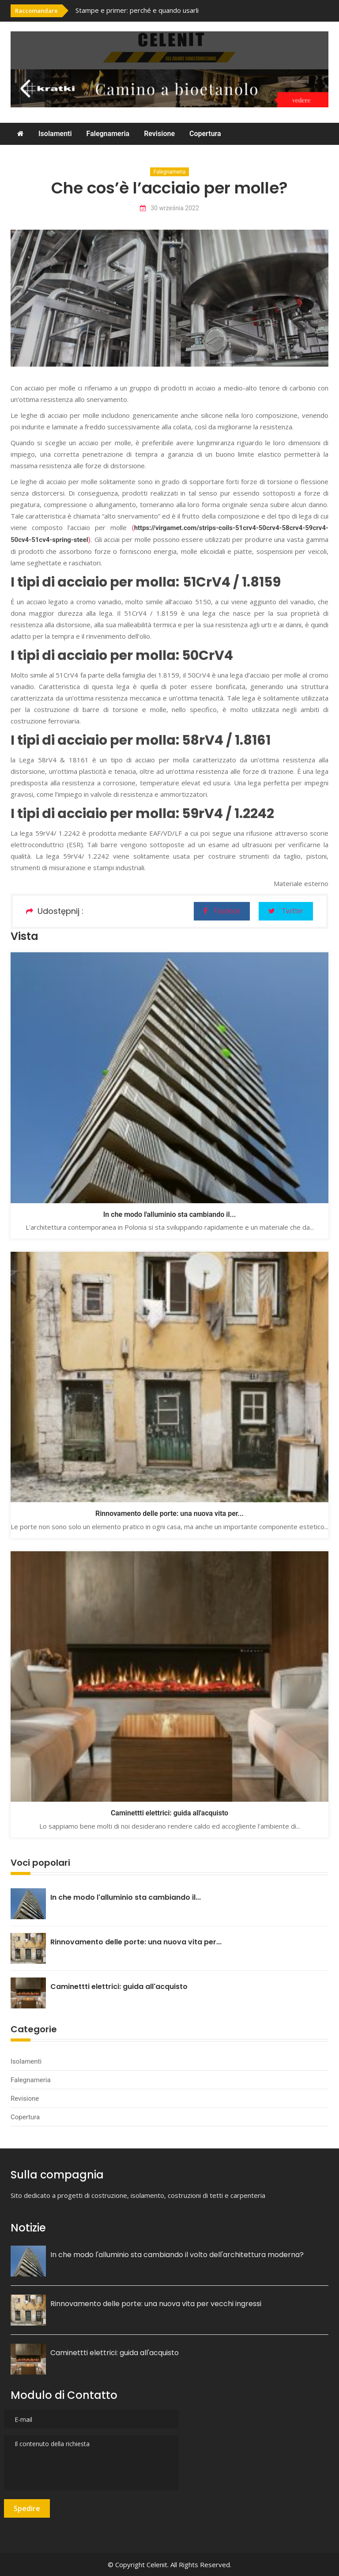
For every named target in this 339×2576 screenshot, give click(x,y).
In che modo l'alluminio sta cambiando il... (169, 1214)
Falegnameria (108, 133)
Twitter (285, 911)
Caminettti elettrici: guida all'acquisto (169, 1813)
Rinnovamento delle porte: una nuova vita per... (169, 1513)
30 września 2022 (169, 208)
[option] (167, 10)
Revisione (159, 133)
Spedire (27, 2508)
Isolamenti (55, 133)
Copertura (205, 133)
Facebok (221, 911)
